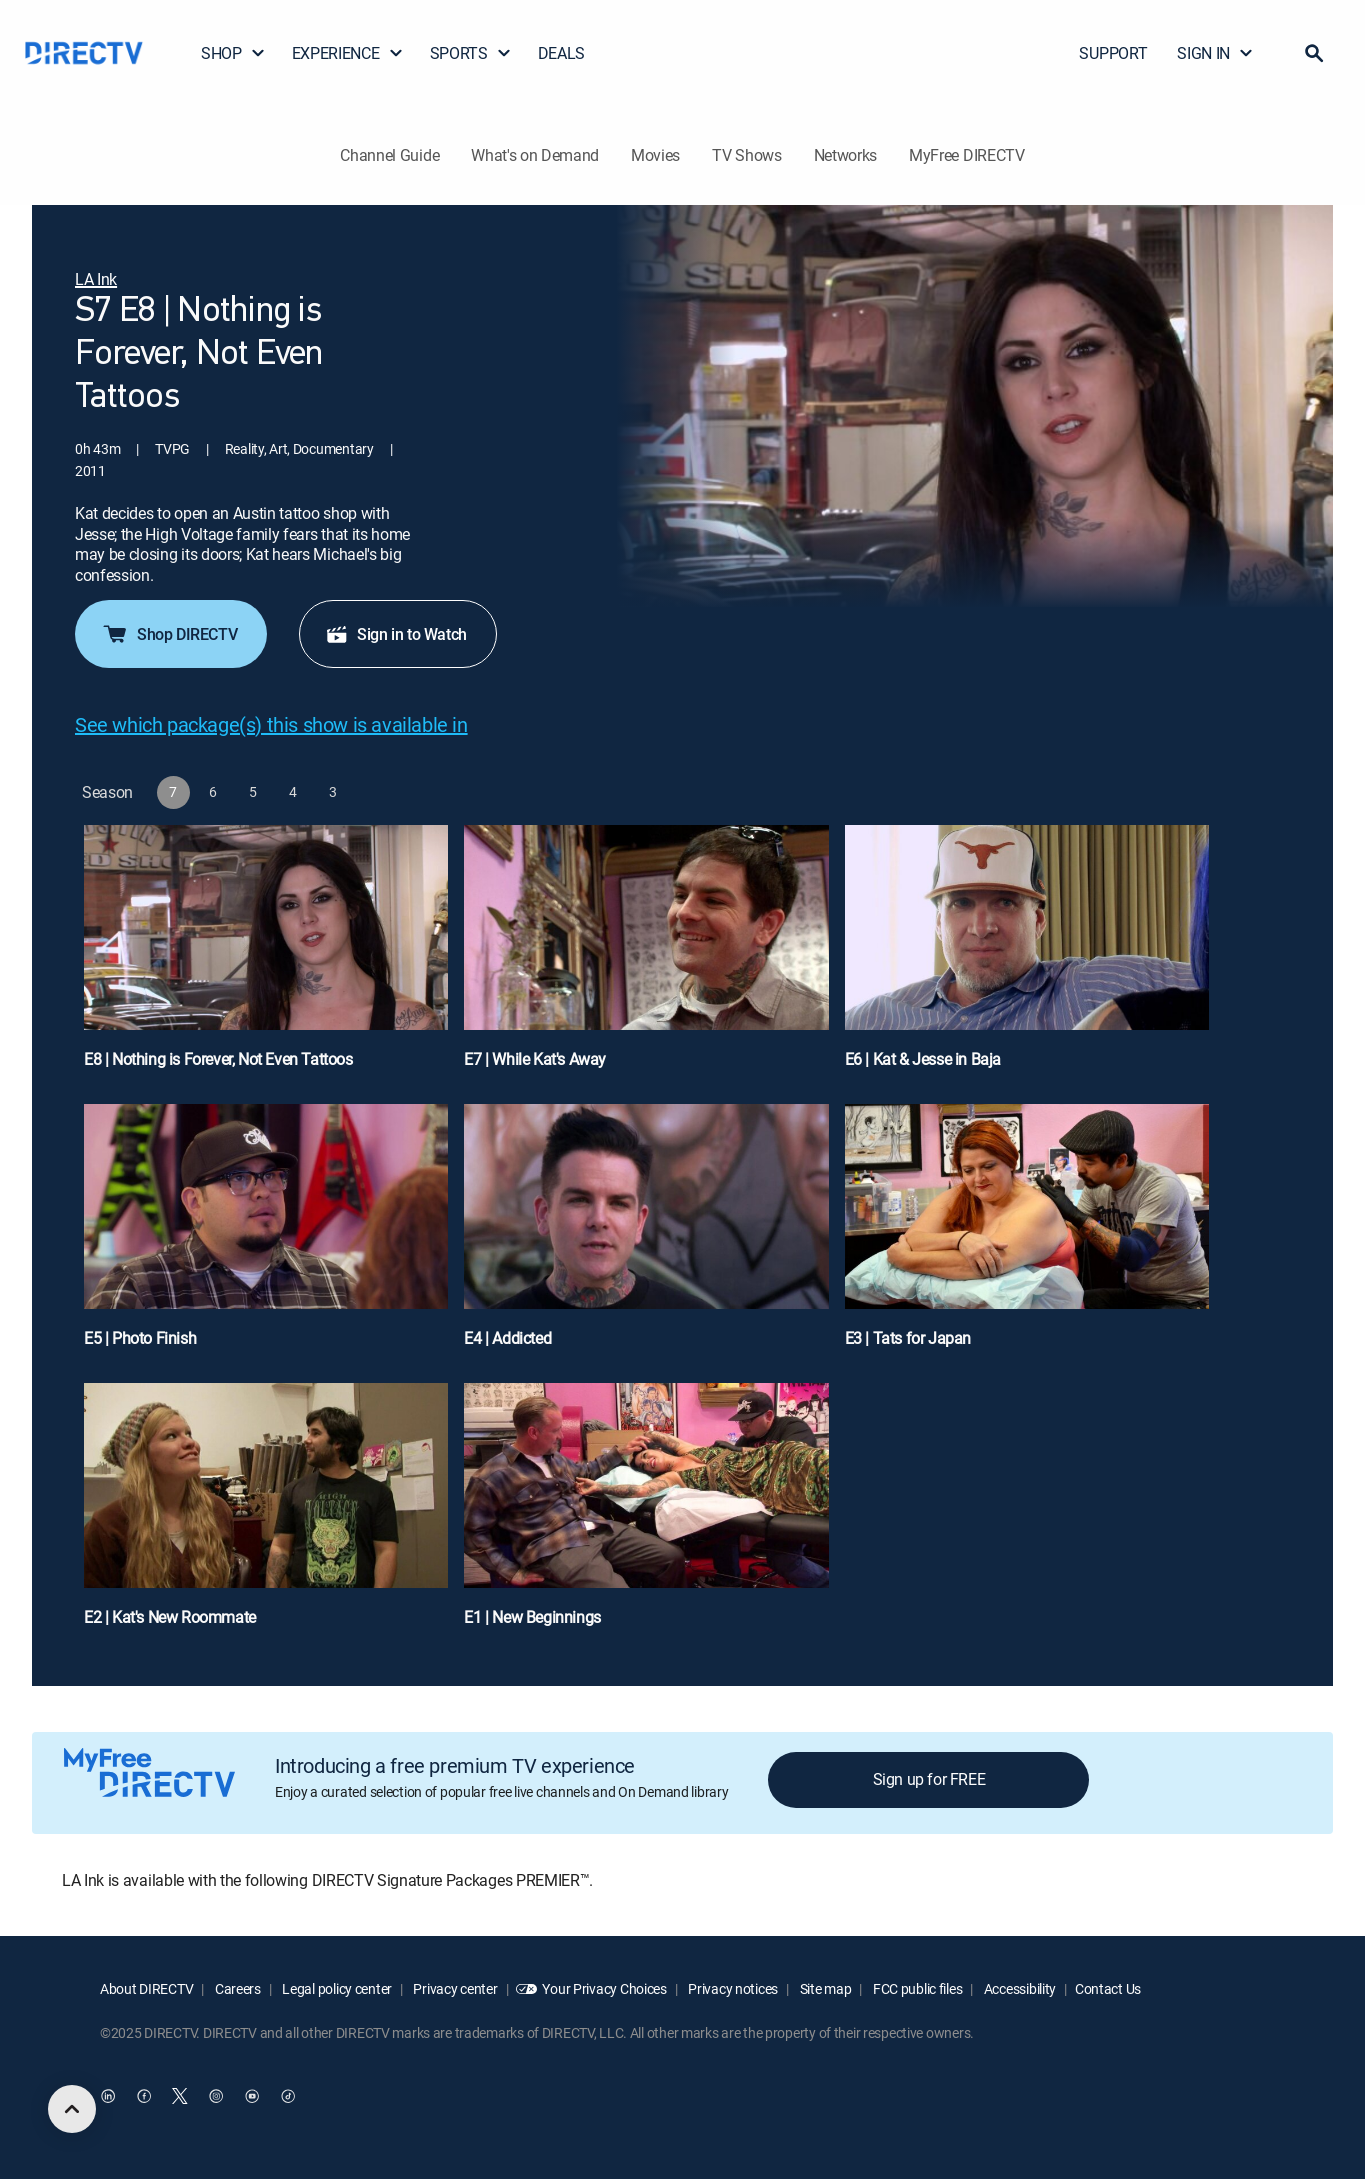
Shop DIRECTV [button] (169, 634)
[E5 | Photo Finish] (266, 1235)
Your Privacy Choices (604, 1988)
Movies (655, 155)
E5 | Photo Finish (140, 1338)
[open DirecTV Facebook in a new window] (144, 2096)
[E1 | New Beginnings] (646, 1514)
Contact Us (1108, 1988)
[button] (1314, 53)
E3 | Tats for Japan (908, 1338)
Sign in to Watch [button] (396, 634)
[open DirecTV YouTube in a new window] (252, 2096)
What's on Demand (535, 155)
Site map (824, 1988)
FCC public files (916, 1988)
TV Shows (746, 155)
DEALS (561, 53)
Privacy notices (732, 1988)
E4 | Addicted (507, 1338)
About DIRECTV (146, 1988)
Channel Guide (389, 155)
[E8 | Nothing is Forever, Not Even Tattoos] (266, 956)
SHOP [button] (233, 53)
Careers (236, 1988)
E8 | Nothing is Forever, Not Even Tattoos (218, 1059)
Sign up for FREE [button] (929, 1779)
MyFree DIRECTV (967, 155)
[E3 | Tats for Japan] (1027, 1235)
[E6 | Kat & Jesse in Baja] (1027, 956)
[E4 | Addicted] (646, 1235)
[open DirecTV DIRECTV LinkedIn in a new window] (108, 2096)
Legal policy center (336, 1988)
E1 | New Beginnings (532, 1617)
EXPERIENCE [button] (348, 53)
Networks (845, 155)
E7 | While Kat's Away (535, 1059)
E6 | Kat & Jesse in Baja (923, 1059)
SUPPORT (1113, 53)
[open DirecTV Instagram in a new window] (216, 2096)
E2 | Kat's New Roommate (170, 1617)
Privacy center (454, 1988)
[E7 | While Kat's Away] (646, 956)
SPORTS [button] (471, 53)
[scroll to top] (72, 2109)
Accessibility (1018, 1988)
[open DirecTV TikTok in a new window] (288, 2096)
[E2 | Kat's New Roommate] (266, 1514)
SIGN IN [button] (1215, 53)
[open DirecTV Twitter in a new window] (180, 2096)
